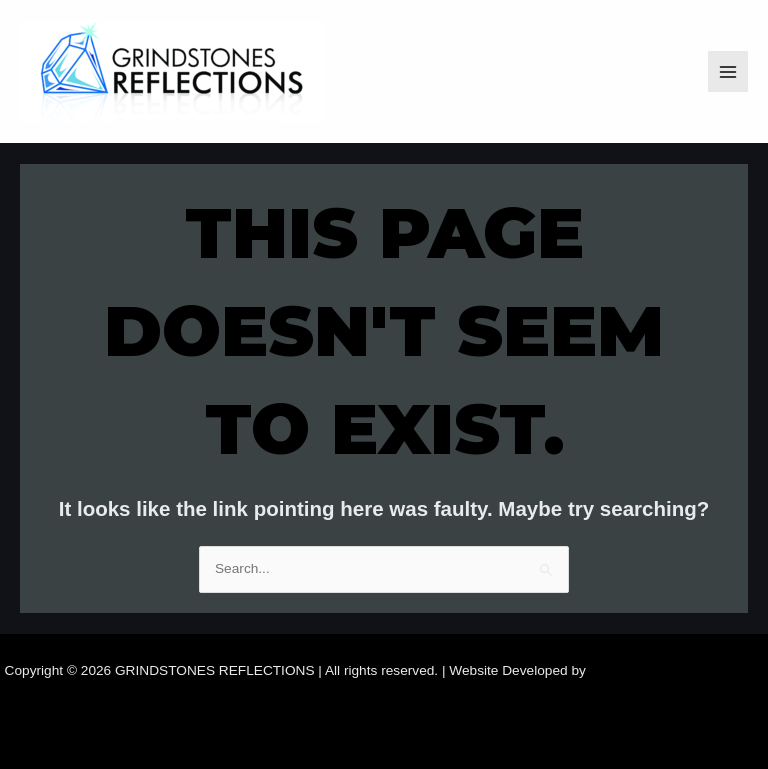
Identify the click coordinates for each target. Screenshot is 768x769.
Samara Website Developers (677, 670)
